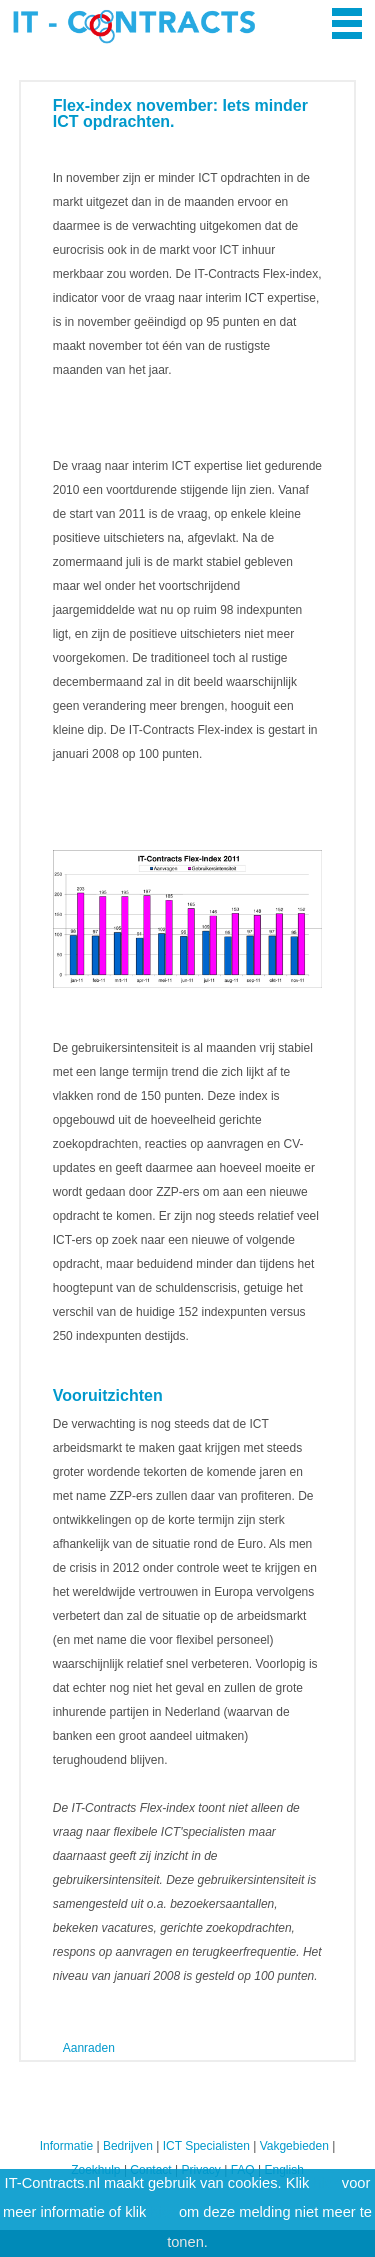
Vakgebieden (294, 2146)
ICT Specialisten (206, 2146)
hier (325, 2183)
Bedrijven (128, 2146)
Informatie (66, 2146)
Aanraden (89, 2048)
